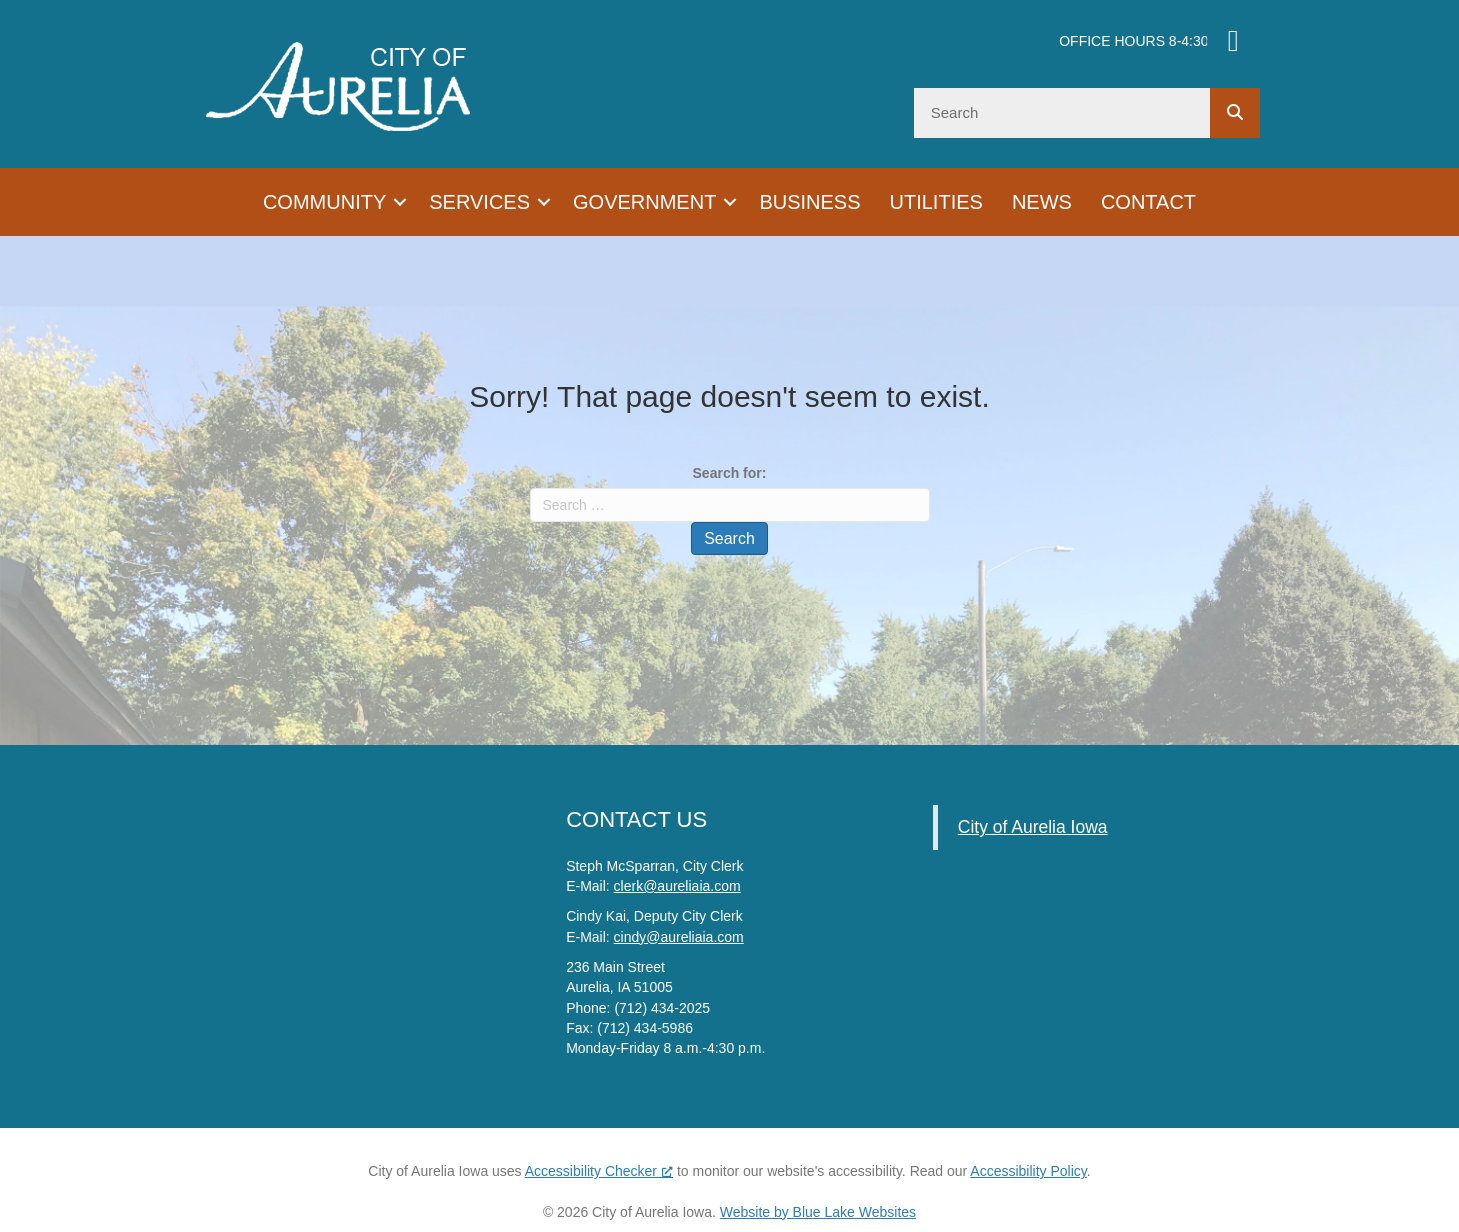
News (1042, 202)
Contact (1148, 202)
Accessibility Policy (1028, 1171)
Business (809, 202)
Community (324, 202)
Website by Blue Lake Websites (818, 1212)
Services (479, 202)
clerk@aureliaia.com (677, 886)
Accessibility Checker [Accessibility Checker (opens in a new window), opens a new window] (599, 1171)
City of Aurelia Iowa (1033, 827)
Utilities (936, 202)
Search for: (730, 473)
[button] (400, 202)
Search (729, 538)
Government (644, 202)
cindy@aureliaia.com (679, 937)
